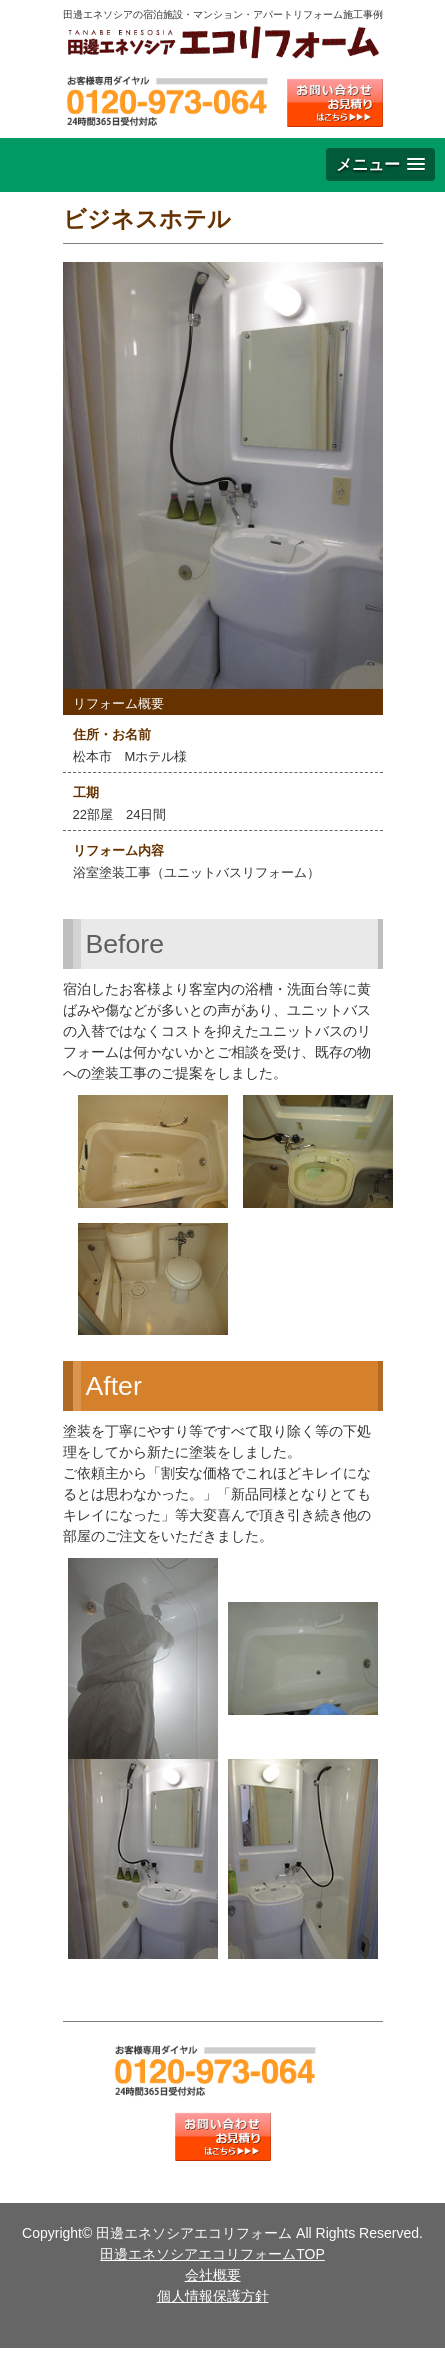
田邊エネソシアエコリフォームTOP (212, 2254)
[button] (380, 164)
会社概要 (213, 2275)
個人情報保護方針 (213, 2296)
